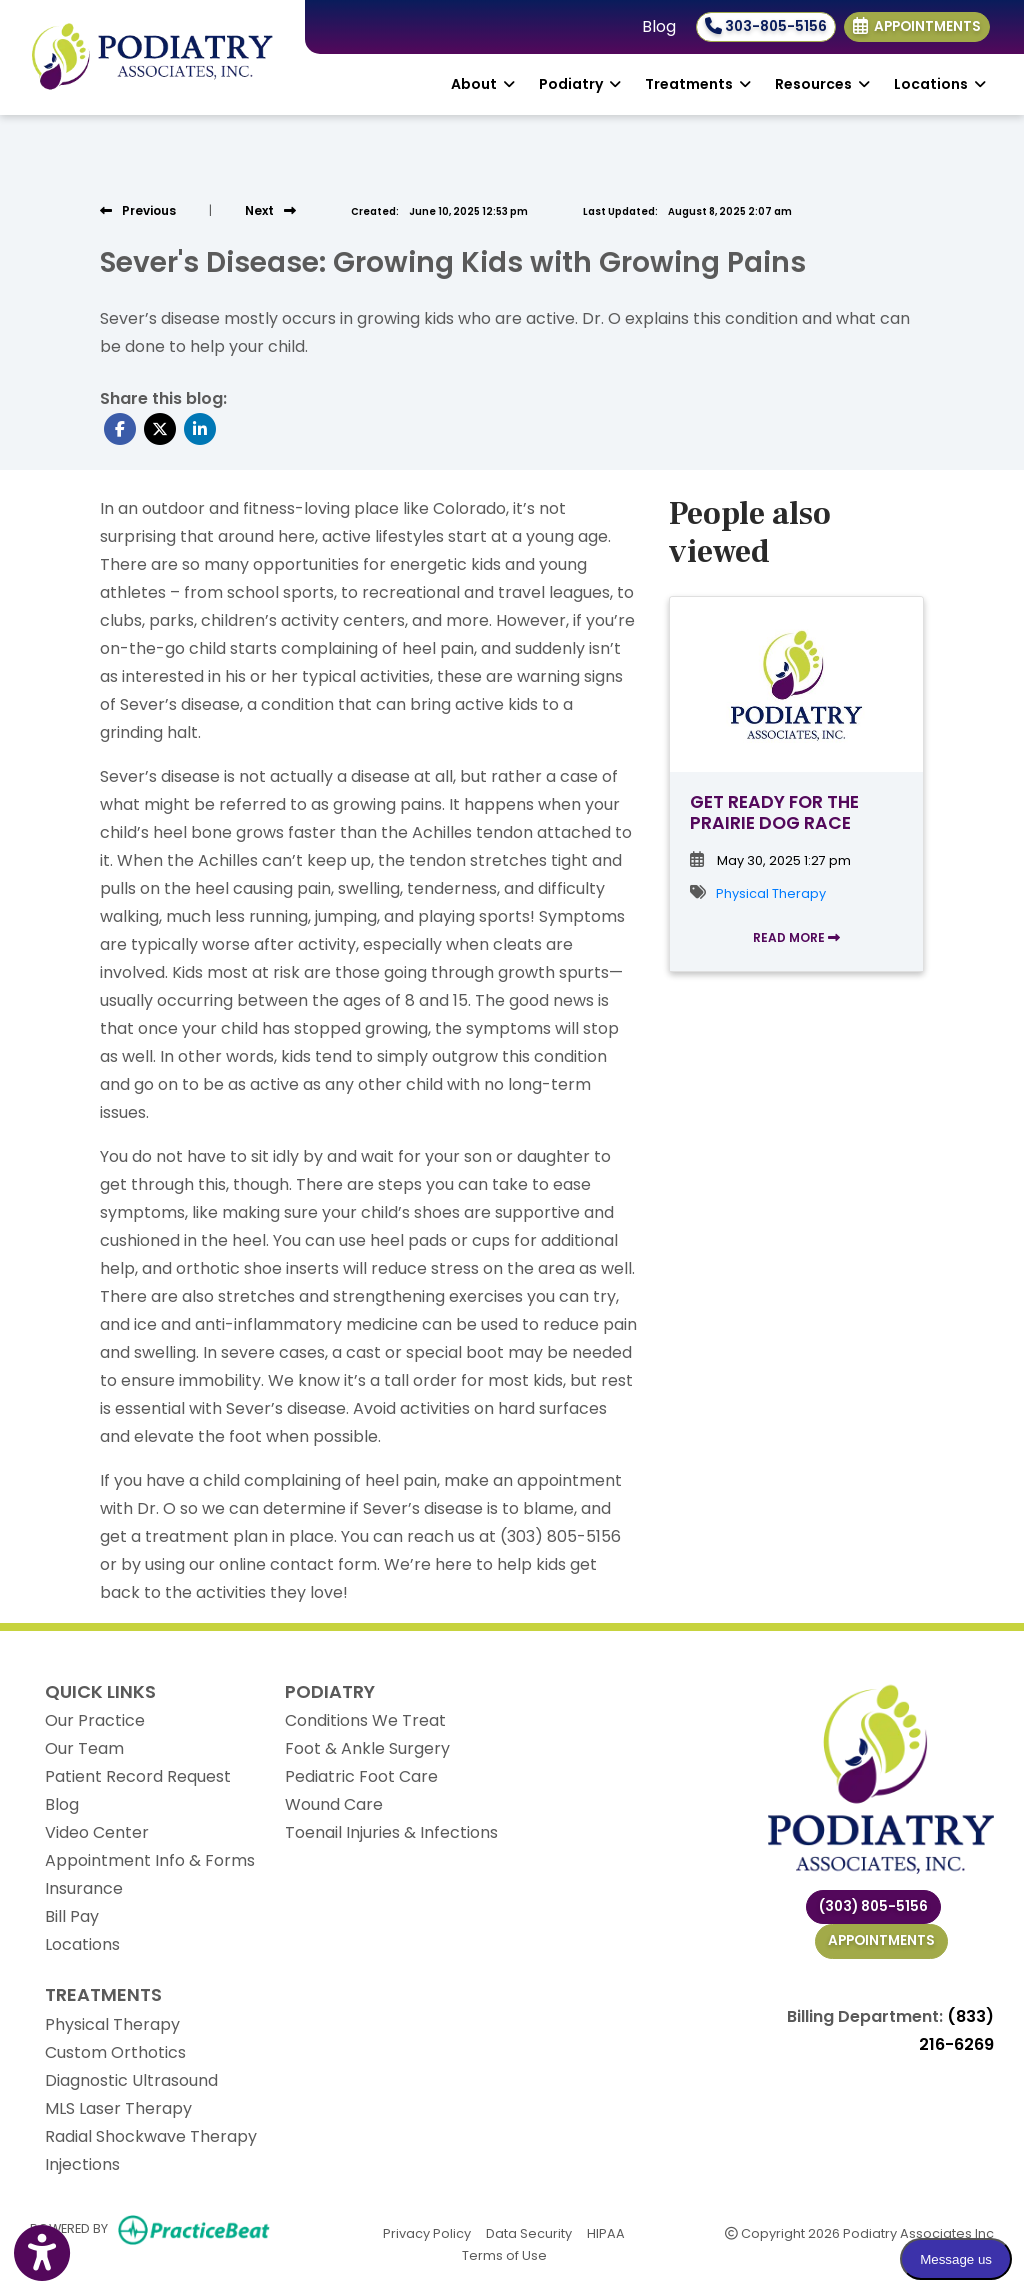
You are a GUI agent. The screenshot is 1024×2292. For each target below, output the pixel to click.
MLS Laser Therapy (118, 2108)
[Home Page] (152, 56)
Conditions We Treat (365, 1720)
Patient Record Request (138, 1776)
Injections (82, 2164)
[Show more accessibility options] (42, 2254)
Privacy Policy (427, 2232)
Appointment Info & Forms (150, 1860)
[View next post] (270, 210)
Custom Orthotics (115, 2052)
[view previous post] (138, 210)
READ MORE (796, 937)
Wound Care (334, 1804)
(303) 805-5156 (873, 1906)
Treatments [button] (698, 84)
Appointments (881, 1940)
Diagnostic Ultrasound (131, 2080)
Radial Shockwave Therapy (151, 2136)
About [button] (483, 84)
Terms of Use (504, 2254)
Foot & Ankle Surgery (367, 1748)
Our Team (84, 1748)
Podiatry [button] (580, 84)
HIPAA (606, 2232)
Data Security (529, 2232)
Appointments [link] (917, 26)
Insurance (84, 1888)
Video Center (97, 1832)
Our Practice (95, 1720)
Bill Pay (72, 1916)
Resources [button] (822, 84)
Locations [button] (940, 84)
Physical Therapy (771, 893)
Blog (659, 26)
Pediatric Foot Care (361, 1776)
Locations (82, 1944)
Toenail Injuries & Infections (391, 1832)
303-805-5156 (766, 26)
